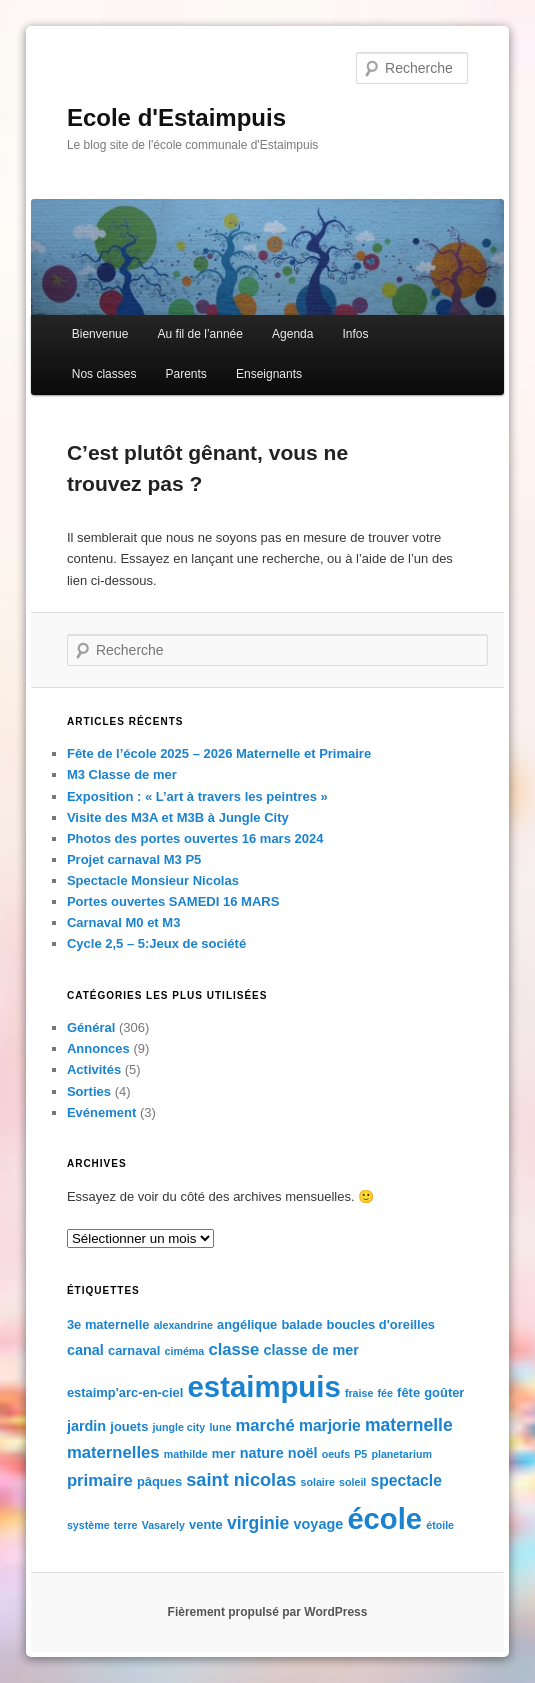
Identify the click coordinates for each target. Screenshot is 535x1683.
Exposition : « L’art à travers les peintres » (197, 796)
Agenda (292, 334)
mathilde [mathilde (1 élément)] (186, 1454)
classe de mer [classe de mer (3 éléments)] (311, 1350)
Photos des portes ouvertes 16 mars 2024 (195, 838)
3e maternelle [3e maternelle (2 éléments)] (108, 1324)
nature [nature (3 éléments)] (262, 1453)
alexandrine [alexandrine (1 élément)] (183, 1325)
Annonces (98, 1048)
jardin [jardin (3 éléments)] (86, 1426)
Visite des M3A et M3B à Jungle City (178, 817)
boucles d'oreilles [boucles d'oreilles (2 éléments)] (381, 1324)
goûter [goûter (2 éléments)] (444, 1392)
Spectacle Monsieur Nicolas (153, 880)
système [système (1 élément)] (88, 1525)
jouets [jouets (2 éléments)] (129, 1426)
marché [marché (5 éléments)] (264, 1425)
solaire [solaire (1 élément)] (318, 1482)
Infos (356, 334)
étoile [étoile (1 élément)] (440, 1525)
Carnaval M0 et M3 (123, 922)
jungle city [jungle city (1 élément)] (179, 1427)
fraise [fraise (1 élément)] (359, 1393)
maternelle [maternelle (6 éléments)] (409, 1425)
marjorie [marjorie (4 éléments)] (330, 1425)
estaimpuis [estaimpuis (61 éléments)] (264, 1386)
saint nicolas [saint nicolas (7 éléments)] (241, 1480)
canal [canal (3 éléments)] (85, 1350)
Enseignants (269, 374)
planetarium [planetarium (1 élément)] (401, 1454)
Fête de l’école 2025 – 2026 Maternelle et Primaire (219, 753)
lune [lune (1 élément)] (220, 1427)
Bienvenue (100, 334)
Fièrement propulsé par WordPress (268, 1612)
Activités (94, 1069)
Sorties (89, 1091)
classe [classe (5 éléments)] (233, 1349)
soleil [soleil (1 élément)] (352, 1482)
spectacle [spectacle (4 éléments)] (405, 1480)
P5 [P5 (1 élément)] (360, 1454)
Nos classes (104, 374)
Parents (186, 374)
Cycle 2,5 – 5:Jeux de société (156, 943)
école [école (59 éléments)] (384, 1519)
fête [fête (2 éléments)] (408, 1392)
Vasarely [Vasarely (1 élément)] (163, 1525)
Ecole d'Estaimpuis (176, 117)
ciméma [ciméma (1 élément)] (185, 1351)
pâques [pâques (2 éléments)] (159, 1481)
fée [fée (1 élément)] (385, 1393)
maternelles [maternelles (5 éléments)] (113, 1452)
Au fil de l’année (200, 334)
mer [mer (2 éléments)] (224, 1453)
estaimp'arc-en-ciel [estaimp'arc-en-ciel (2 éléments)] (125, 1392)
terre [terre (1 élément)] (126, 1525)
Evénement (101, 1112)
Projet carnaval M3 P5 (134, 859)
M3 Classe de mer (122, 774)
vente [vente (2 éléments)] (206, 1524)
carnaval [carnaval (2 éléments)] (134, 1350)
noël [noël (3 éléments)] (303, 1453)
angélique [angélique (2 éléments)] (247, 1324)
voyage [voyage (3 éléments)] (319, 1524)
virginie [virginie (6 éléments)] (258, 1523)
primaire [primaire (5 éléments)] (100, 1480)
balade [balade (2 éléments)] (301, 1324)
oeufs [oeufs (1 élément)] (336, 1454)
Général (91, 1027)
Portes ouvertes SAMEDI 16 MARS (173, 901)
